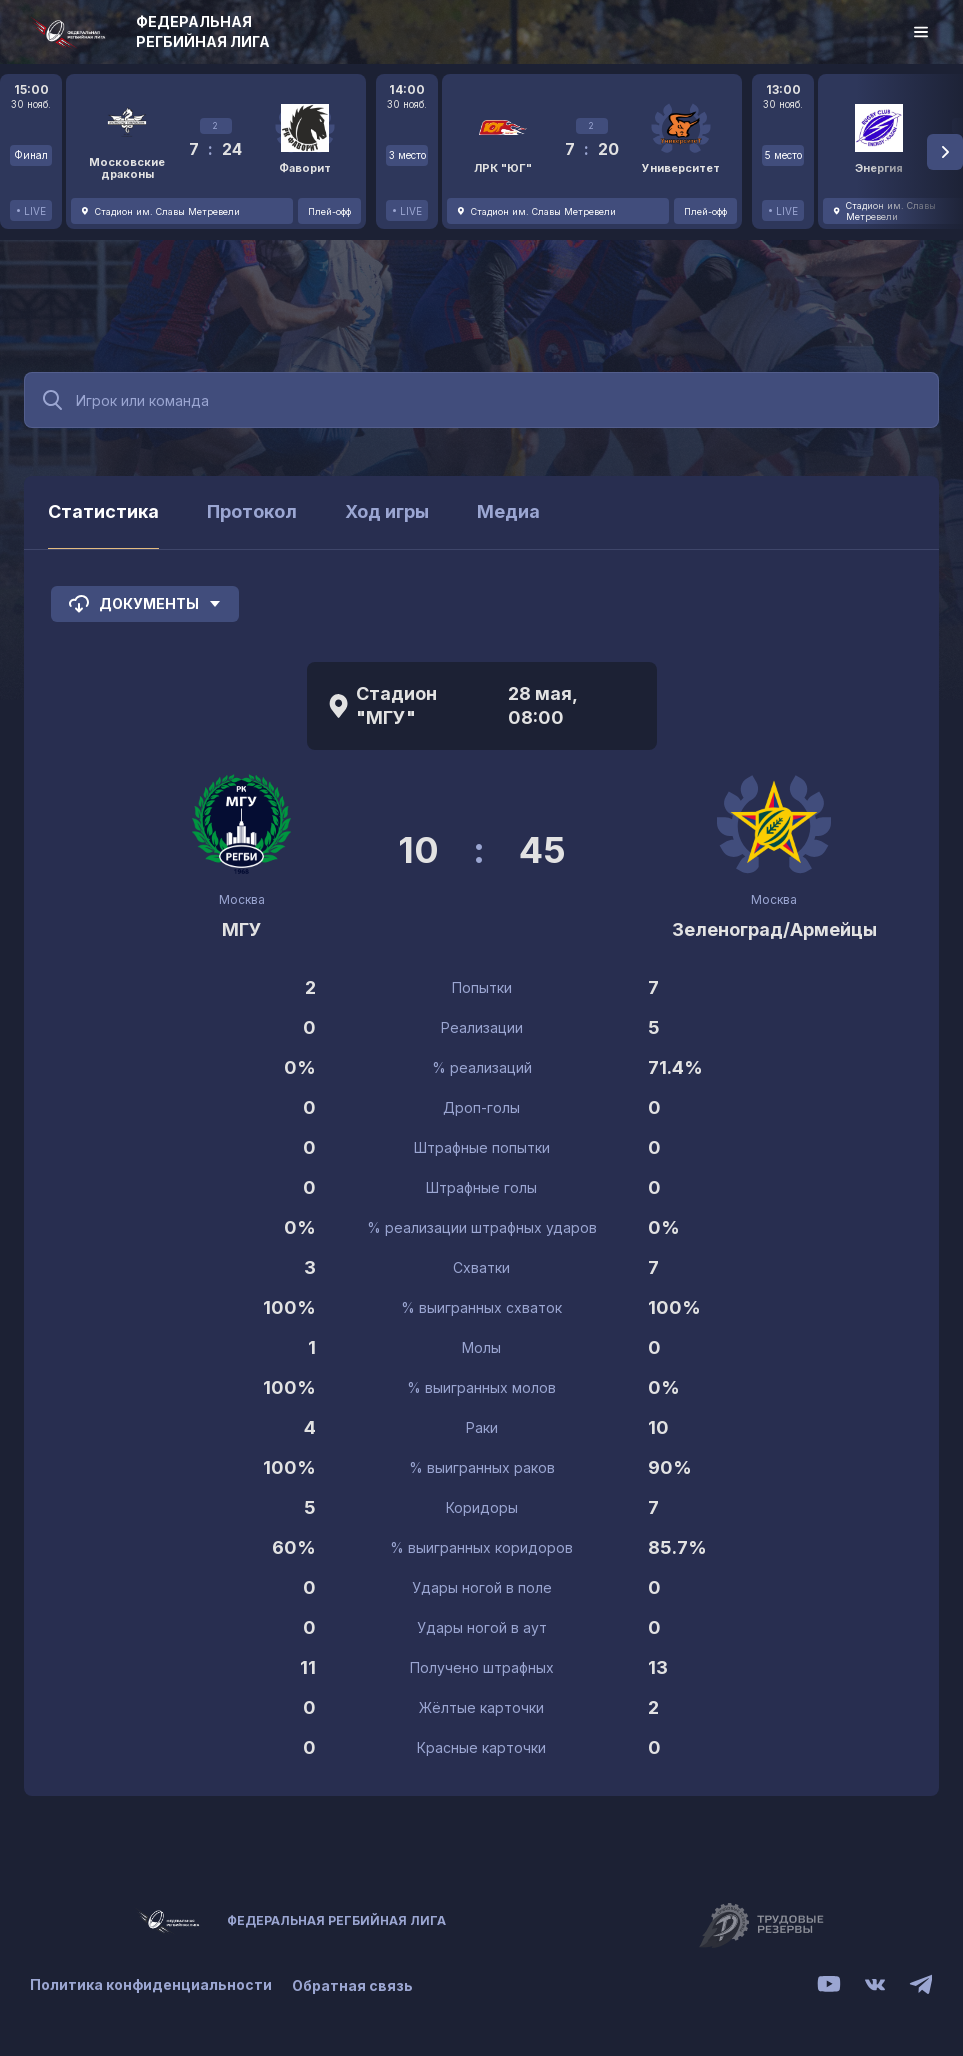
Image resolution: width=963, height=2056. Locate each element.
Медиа (508, 511)
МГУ (242, 929)
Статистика (103, 511)
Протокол (252, 511)
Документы (145, 604)
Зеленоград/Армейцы (774, 929)
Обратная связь (352, 1985)
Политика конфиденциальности (151, 1985)
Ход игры (387, 511)
